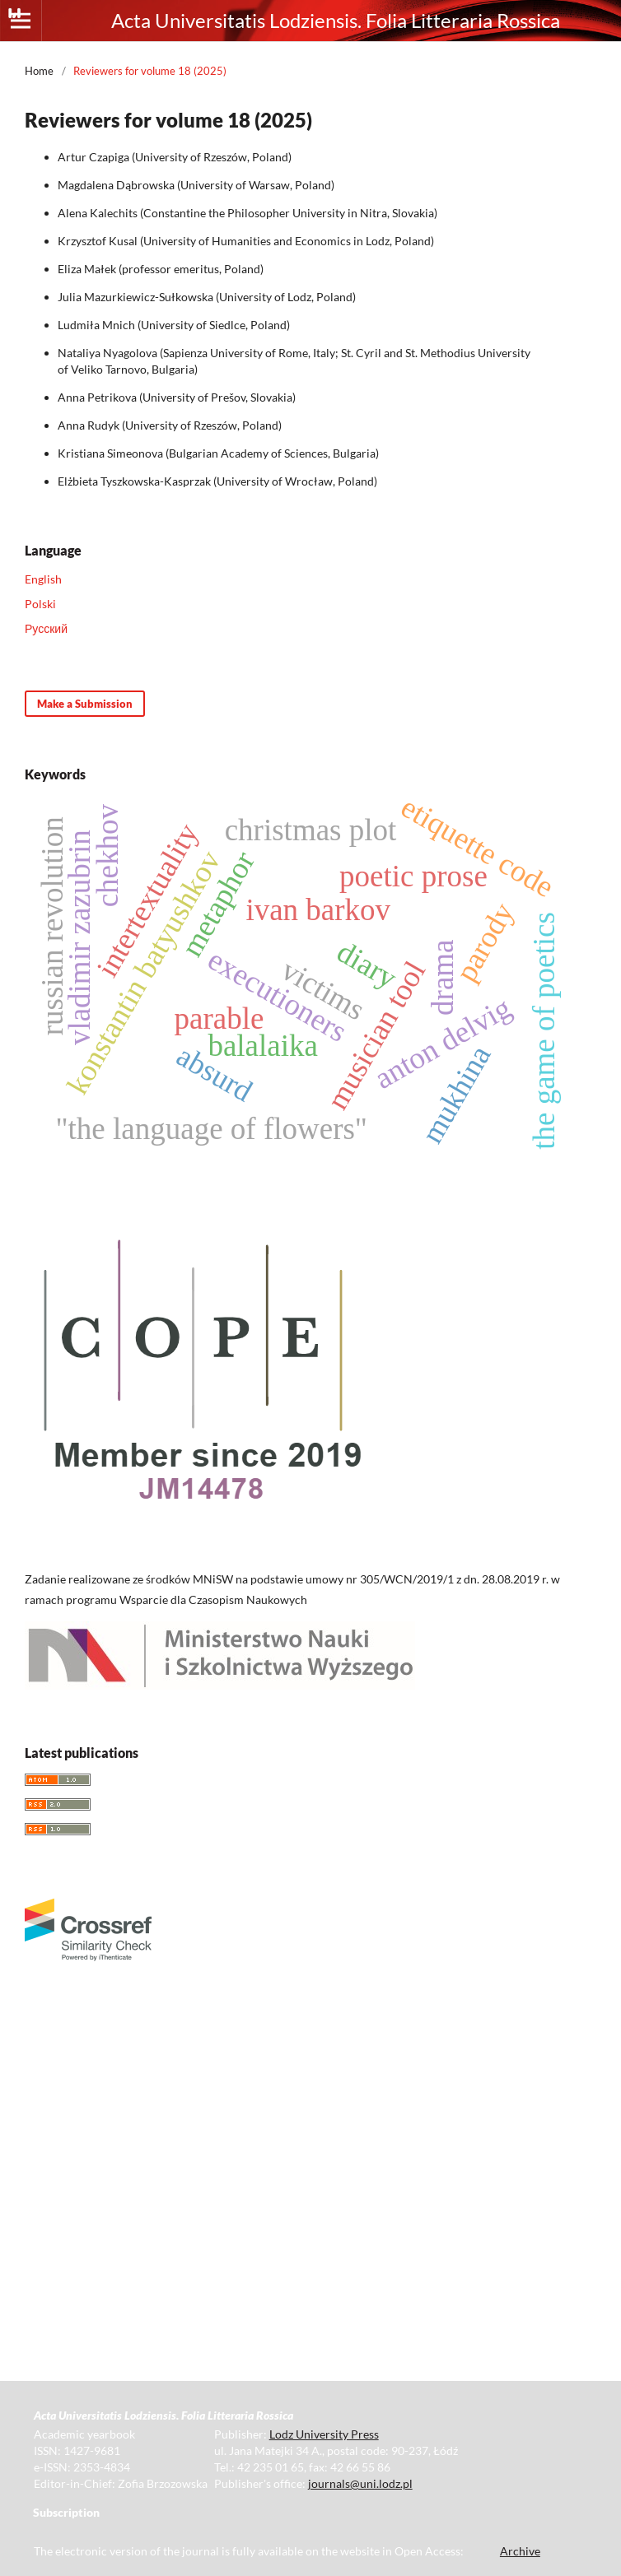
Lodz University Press (324, 2434)
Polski (40, 604)
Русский (46, 628)
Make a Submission (85, 703)
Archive (520, 2551)
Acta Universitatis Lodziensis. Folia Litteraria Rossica (335, 20)
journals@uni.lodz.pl (360, 2483)
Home (39, 70)
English (43, 579)
